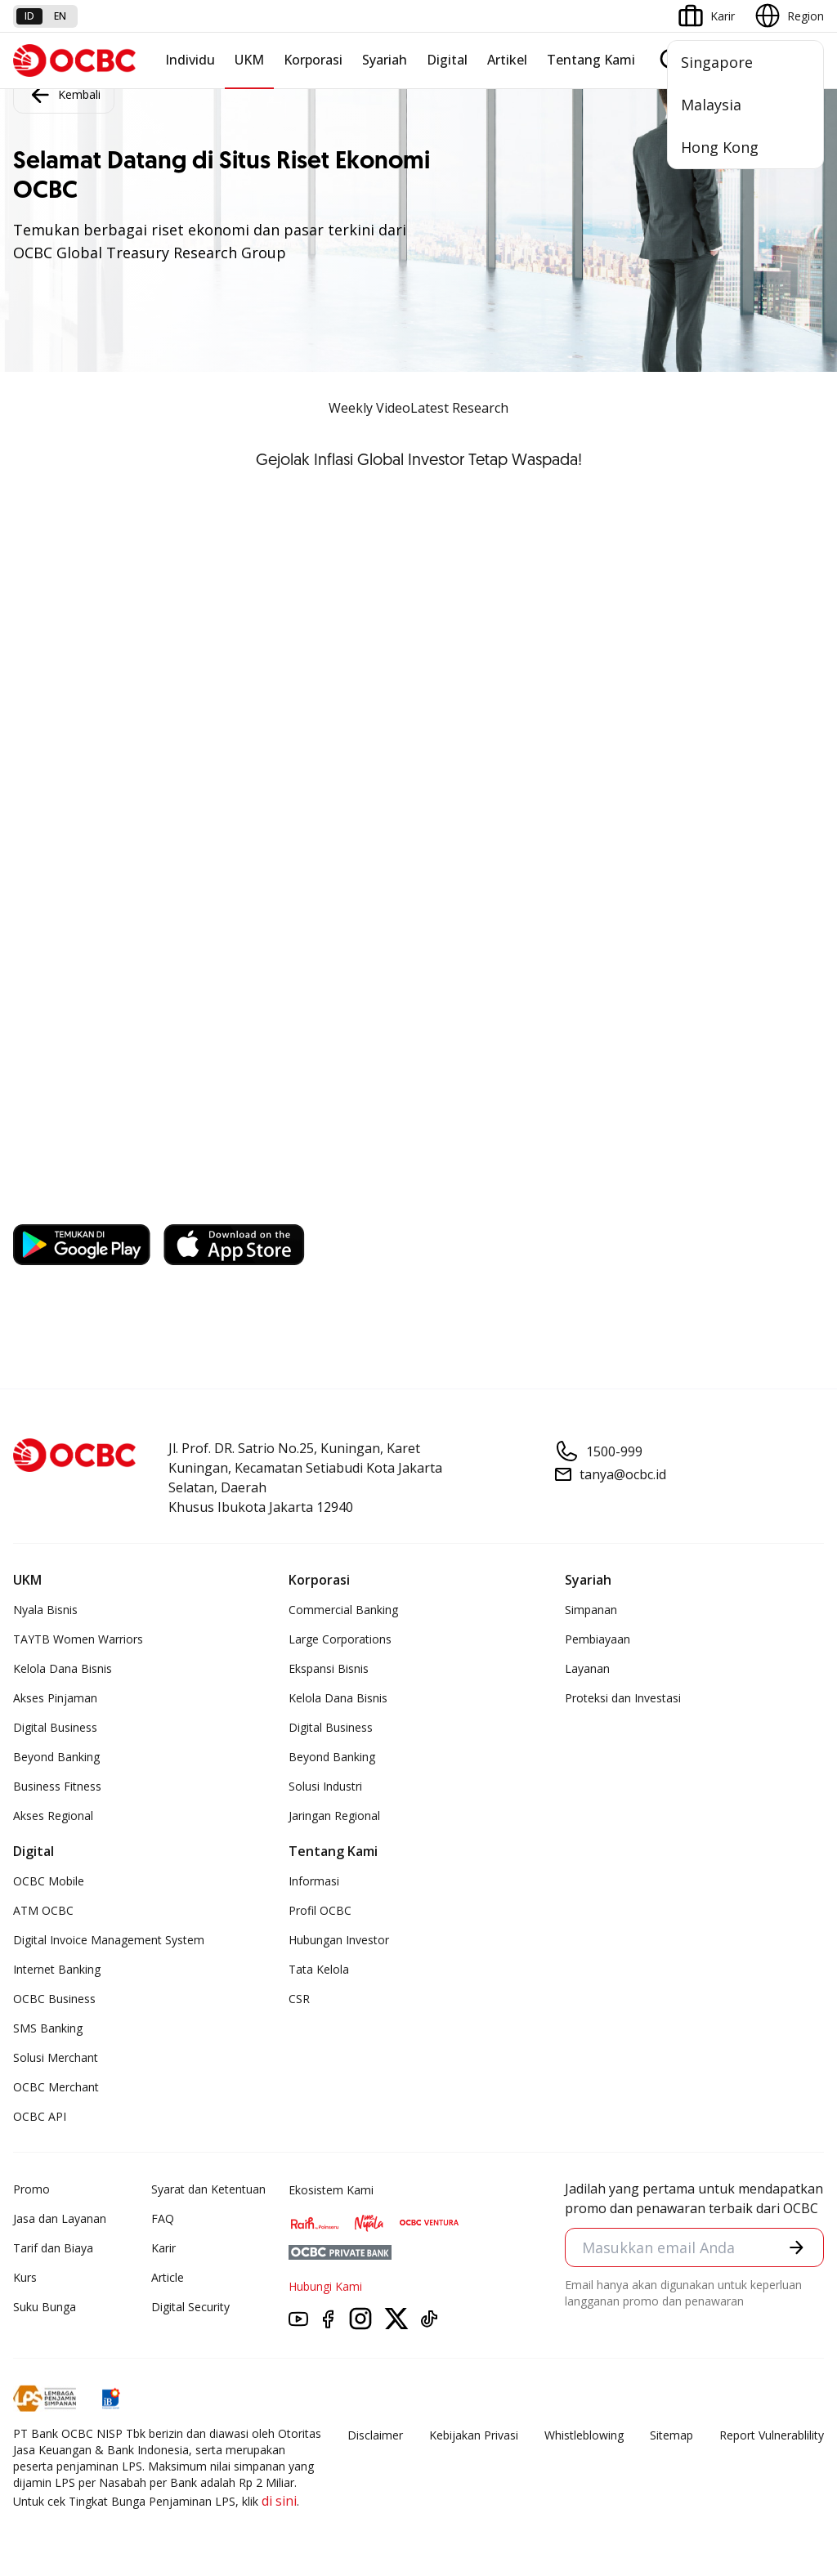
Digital (447, 60)
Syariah (384, 60)
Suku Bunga (44, 2306)
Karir (163, 2248)
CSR (299, 1998)
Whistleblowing (584, 2435)
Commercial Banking (343, 1609)
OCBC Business (54, 1998)
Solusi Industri (325, 1786)
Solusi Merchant (55, 2057)
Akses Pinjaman (55, 1698)
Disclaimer (375, 2435)
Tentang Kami (591, 60)
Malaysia (711, 104)
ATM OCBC (43, 1910)
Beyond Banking (56, 1756)
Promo (31, 2189)
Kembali (64, 95)
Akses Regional (53, 1815)
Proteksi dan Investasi (623, 1698)
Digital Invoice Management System (108, 1940)
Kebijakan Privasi (473, 2435)
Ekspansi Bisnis (329, 1668)
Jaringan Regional (334, 1815)
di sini (279, 2501)
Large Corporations (340, 1639)
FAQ (162, 2218)
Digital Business (55, 1727)
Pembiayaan (597, 1639)
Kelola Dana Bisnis (62, 1668)
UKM (249, 60)
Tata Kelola (319, 1969)
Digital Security (190, 2306)
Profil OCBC (320, 1910)
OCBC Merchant (56, 2087)
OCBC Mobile (48, 1881)
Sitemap (671, 2435)
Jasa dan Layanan (59, 2218)
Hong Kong (720, 147)
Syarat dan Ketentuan (208, 2189)
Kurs (25, 2277)
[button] (796, 2247)
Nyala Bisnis (45, 1609)
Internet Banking (57, 1969)
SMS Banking (48, 2028)
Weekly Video (369, 408)
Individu (190, 60)
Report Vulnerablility (771, 2435)
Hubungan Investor (339, 1940)
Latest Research (459, 408)
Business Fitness (57, 1786)
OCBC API (39, 2116)
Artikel (507, 60)
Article (167, 2277)
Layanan (587, 1668)
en (60, 16)
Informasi (314, 1881)
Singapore (717, 62)
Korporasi (313, 60)
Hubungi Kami (325, 2286)
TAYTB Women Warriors (78, 1639)
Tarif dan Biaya (53, 2248)
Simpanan (591, 1609)
